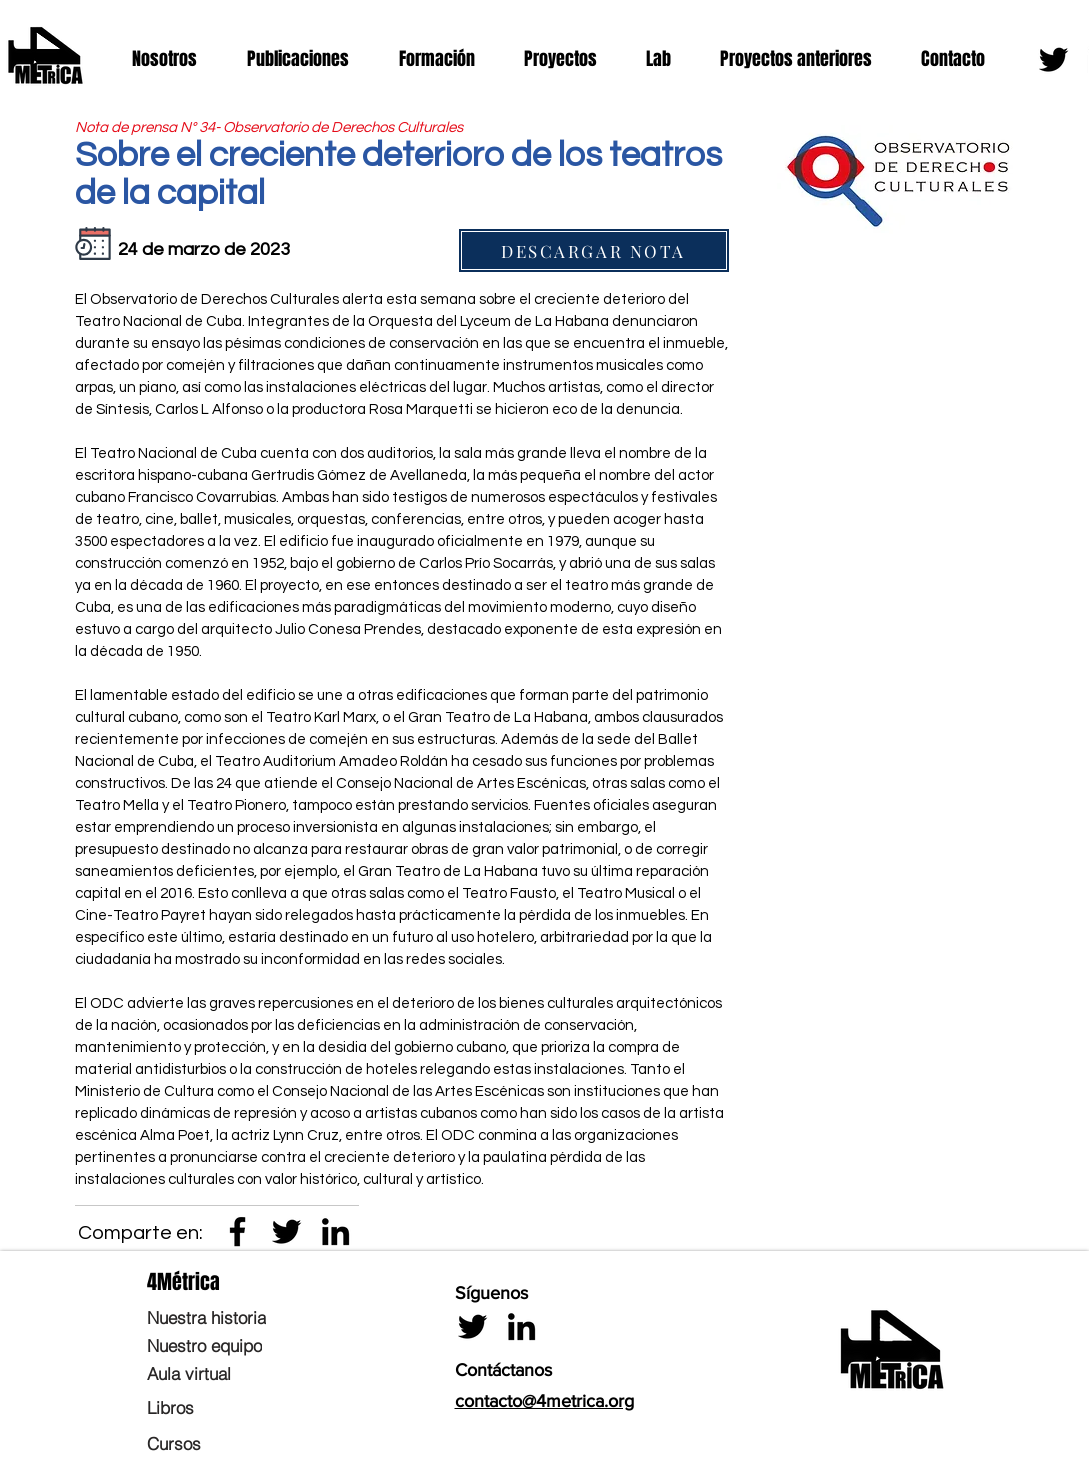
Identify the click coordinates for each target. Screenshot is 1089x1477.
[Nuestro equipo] (240, 1345)
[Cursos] (240, 1443)
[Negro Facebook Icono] (237, 1231)
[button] (174, 59)
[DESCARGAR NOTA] (594, 250)
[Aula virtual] (240, 1373)
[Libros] (240, 1407)
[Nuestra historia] (240, 1317)
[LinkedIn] (335, 1231)
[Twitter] (1053, 59)
